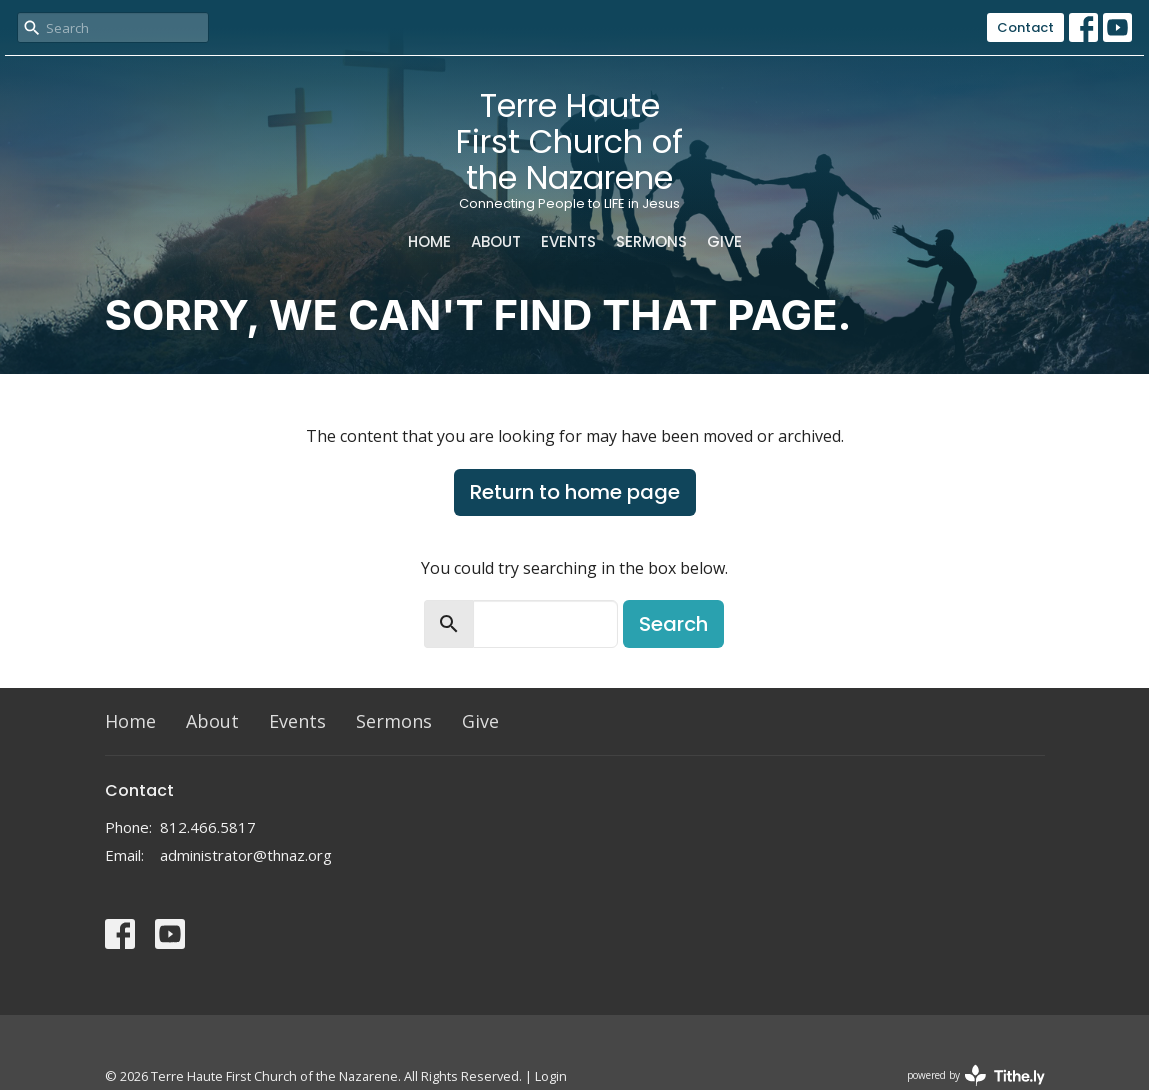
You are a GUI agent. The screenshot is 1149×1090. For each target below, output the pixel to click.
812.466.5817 (208, 827)
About (496, 241)
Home (429, 241)
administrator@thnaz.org (246, 855)
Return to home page (575, 492)
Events (568, 241)
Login (551, 1076)
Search (673, 624)
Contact (1025, 27)
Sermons (651, 241)
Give (724, 241)
